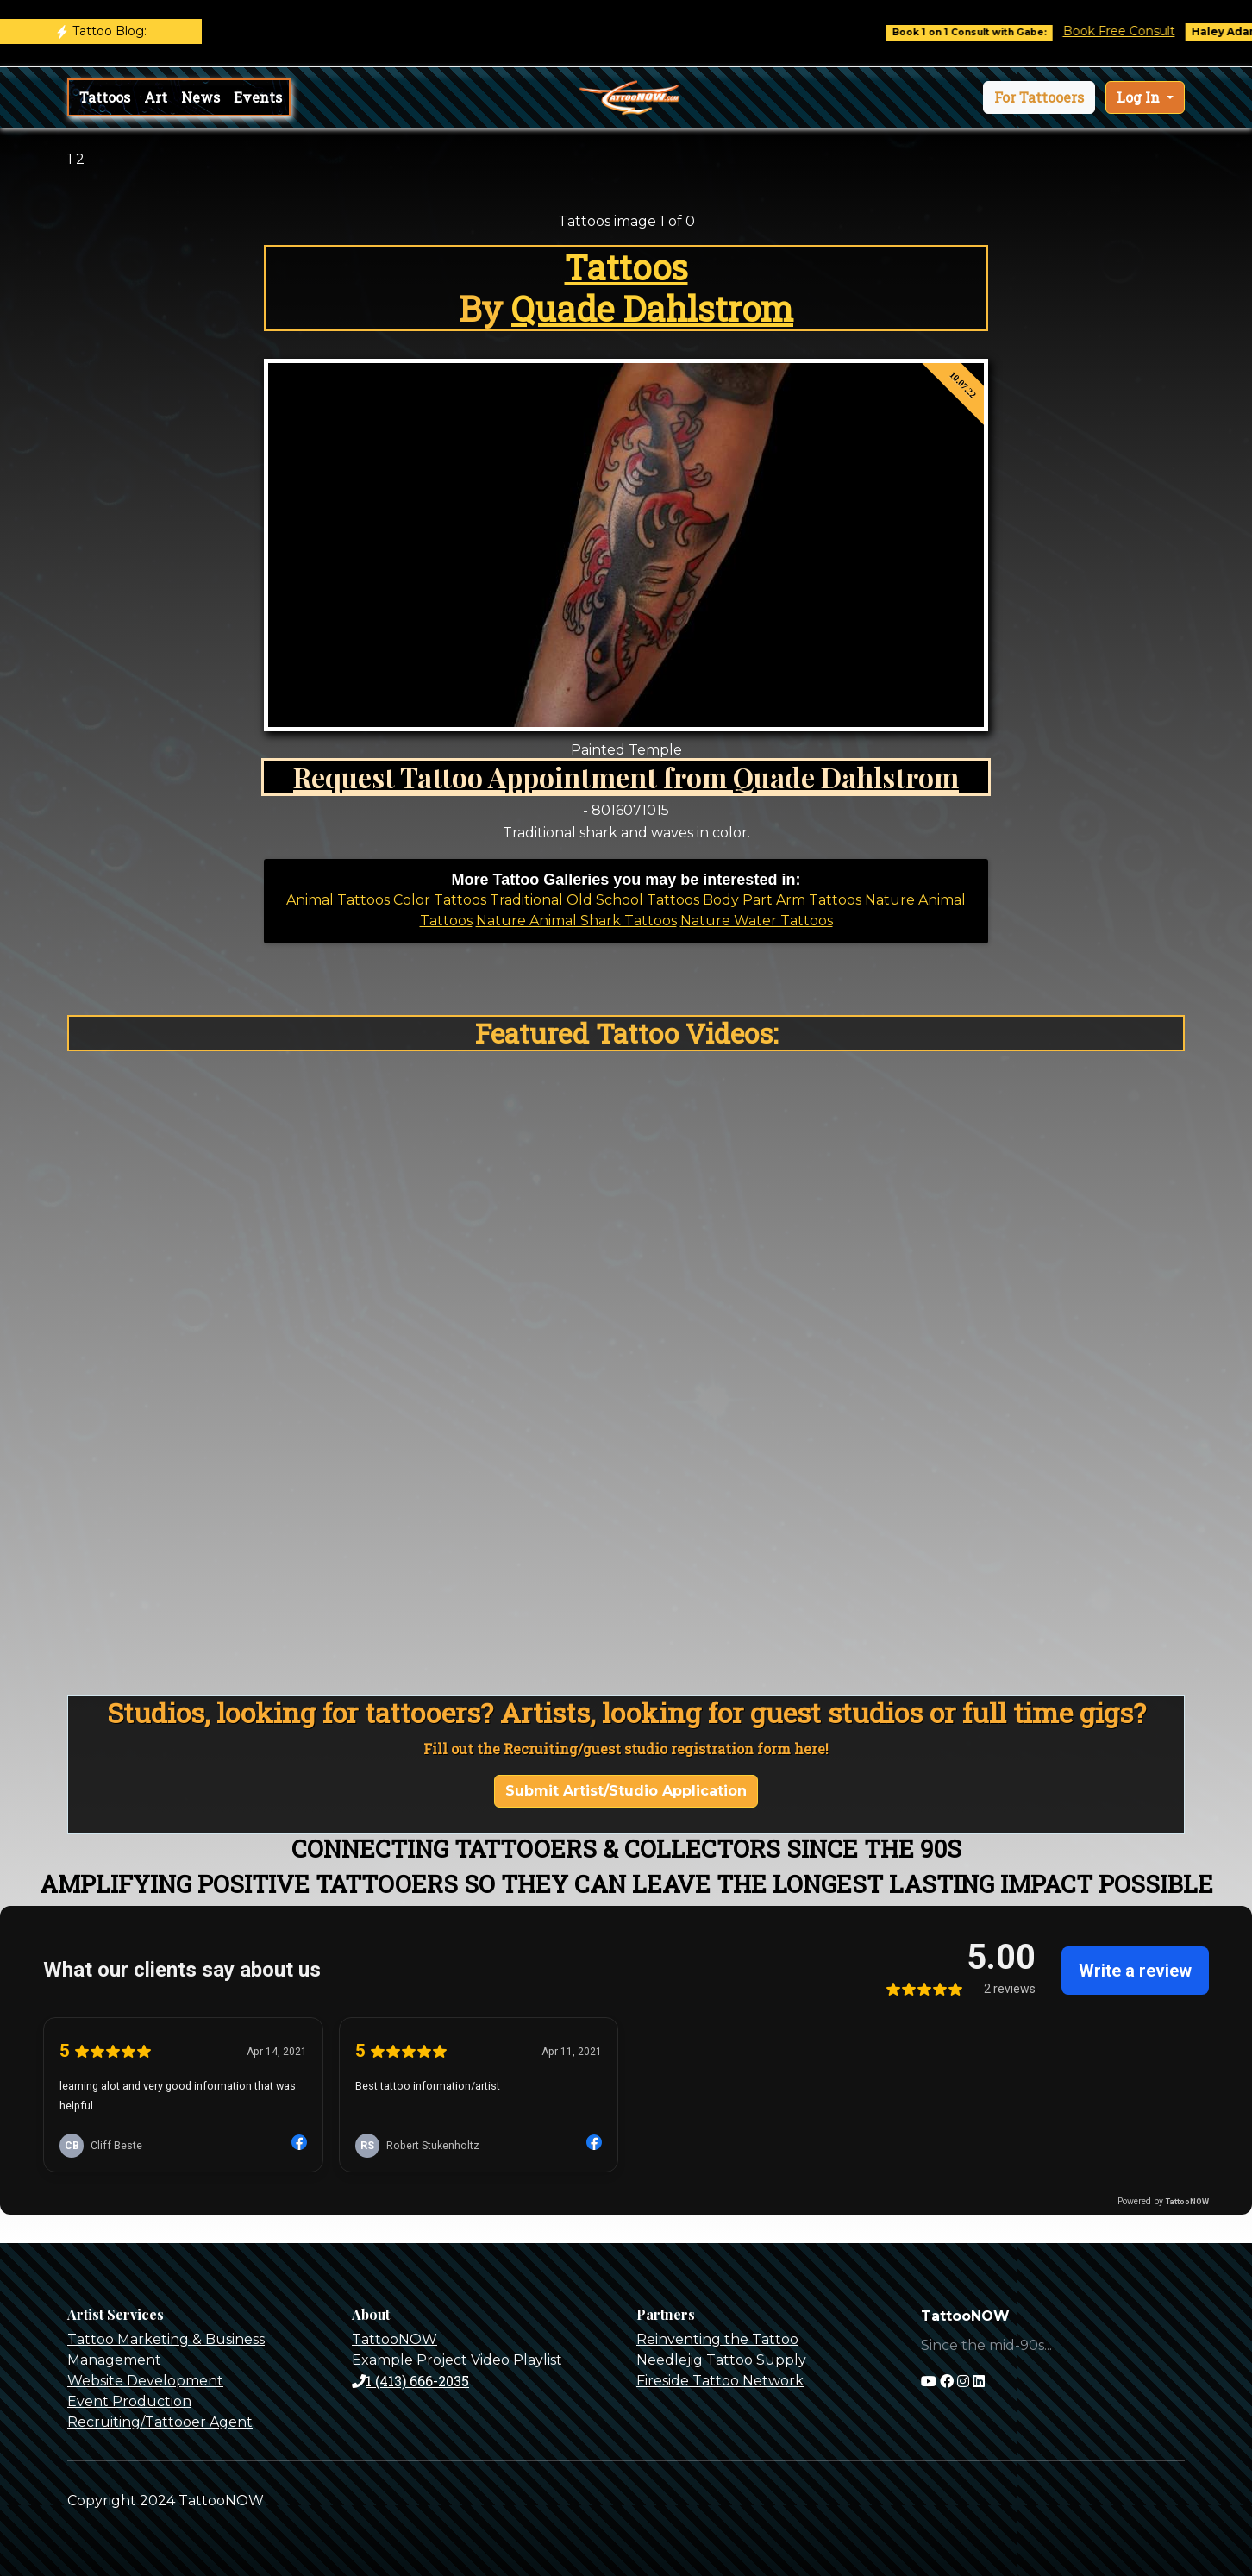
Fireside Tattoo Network (720, 2380)
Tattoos (104, 97)
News (200, 97)
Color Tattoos (439, 900)
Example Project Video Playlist (457, 2360)
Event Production (129, 2401)
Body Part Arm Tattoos (782, 900)
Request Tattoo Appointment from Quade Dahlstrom (626, 776)
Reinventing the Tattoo (717, 2339)
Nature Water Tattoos (756, 920)
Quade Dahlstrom (652, 308)
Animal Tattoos (338, 900)
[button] (1039, 97)
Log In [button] (1140, 97)
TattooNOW (394, 2339)
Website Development (145, 2380)
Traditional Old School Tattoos (594, 900)
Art (155, 97)
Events (258, 97)
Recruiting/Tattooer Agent (160, 2422)
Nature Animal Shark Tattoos (576, 920)
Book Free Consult (1133, 31)
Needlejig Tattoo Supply (721, 2360)
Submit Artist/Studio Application (626, 1791)
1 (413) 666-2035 (410, 2381)
